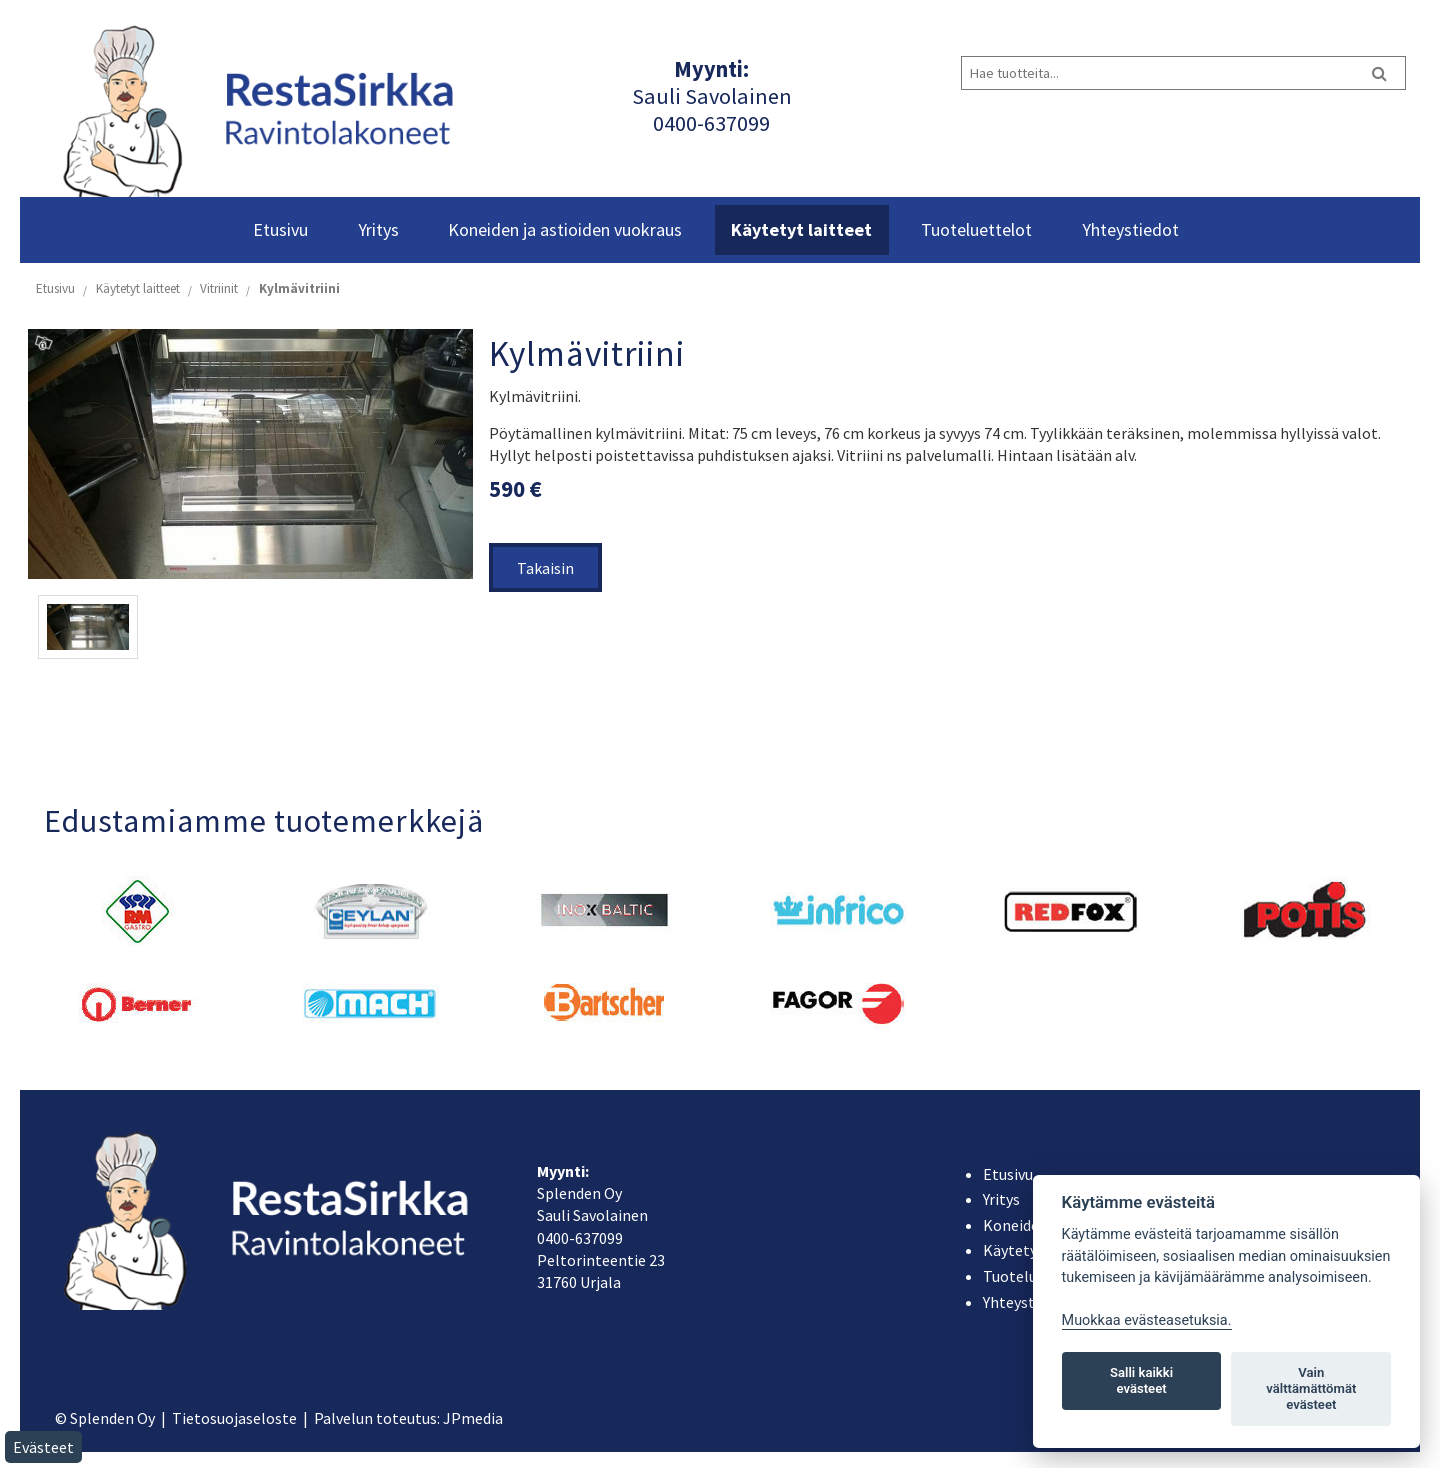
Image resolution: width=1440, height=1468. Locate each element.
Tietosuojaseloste (234, 1418)
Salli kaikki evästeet (1141, 1380)
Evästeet (43, 1447)
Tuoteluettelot (976, 229)
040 (669, 123)
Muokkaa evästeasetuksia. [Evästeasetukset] (1147, 1320)
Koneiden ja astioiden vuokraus (565, 229)
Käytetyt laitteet (801, 229)
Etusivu (280, 229)
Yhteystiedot (1130, 229)
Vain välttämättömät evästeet (1311, 1388)
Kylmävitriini (299, 288)
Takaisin (545, 568)
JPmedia (473, 1418)
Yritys (378, 229)
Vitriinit (219, 288)
